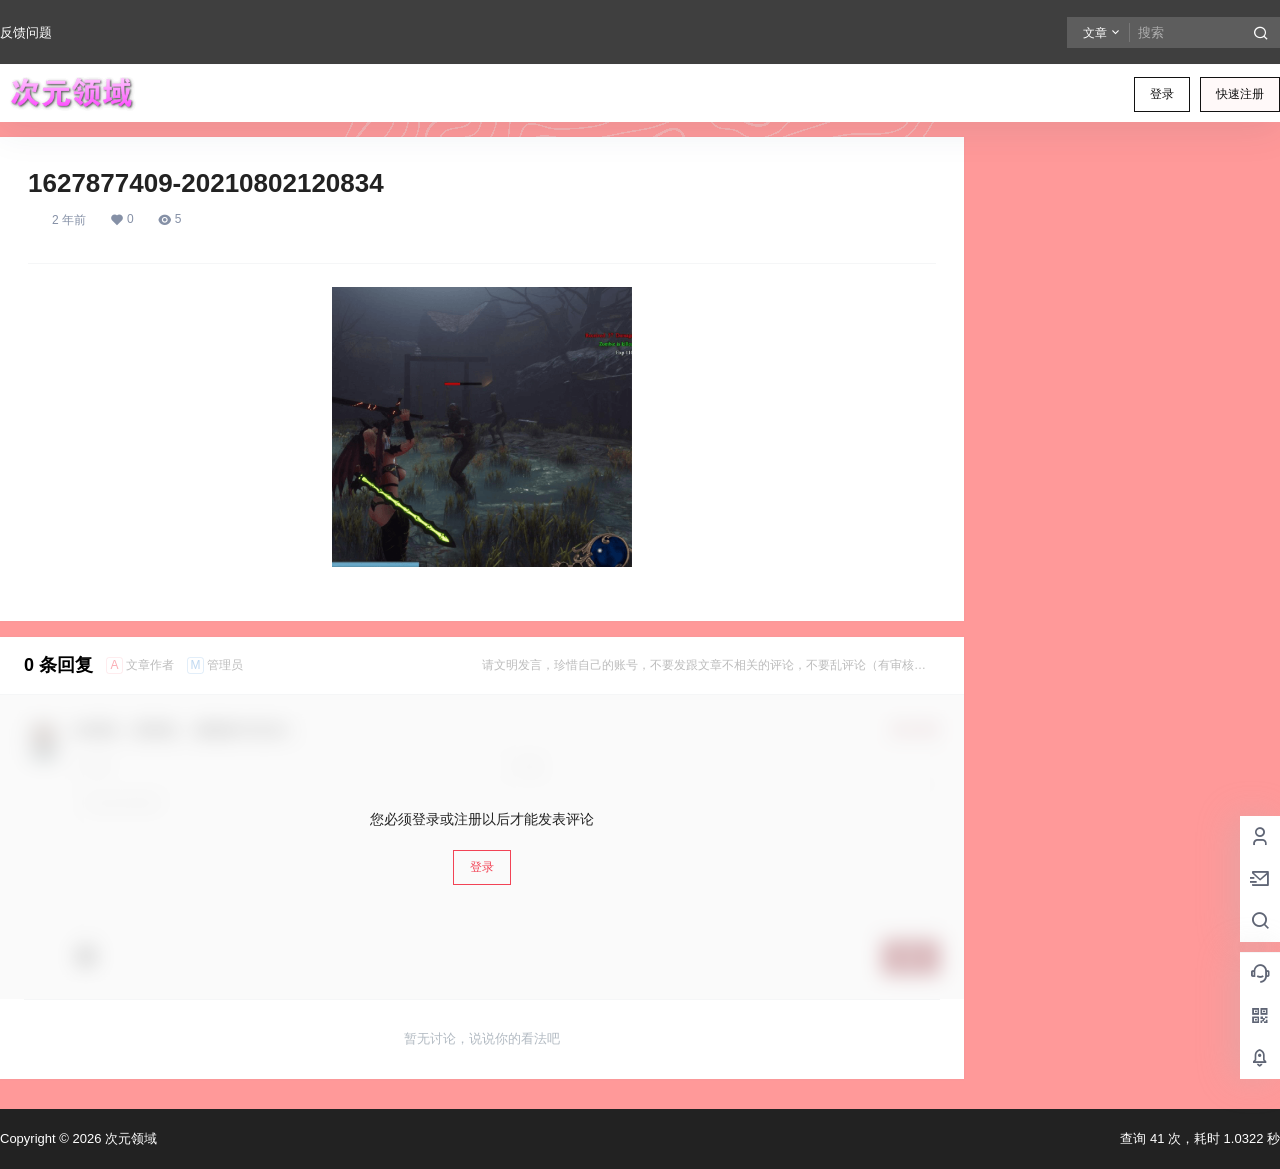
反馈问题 (26, 32)
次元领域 (129, 1138)
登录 (1162, 94)
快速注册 (1240, 94)
